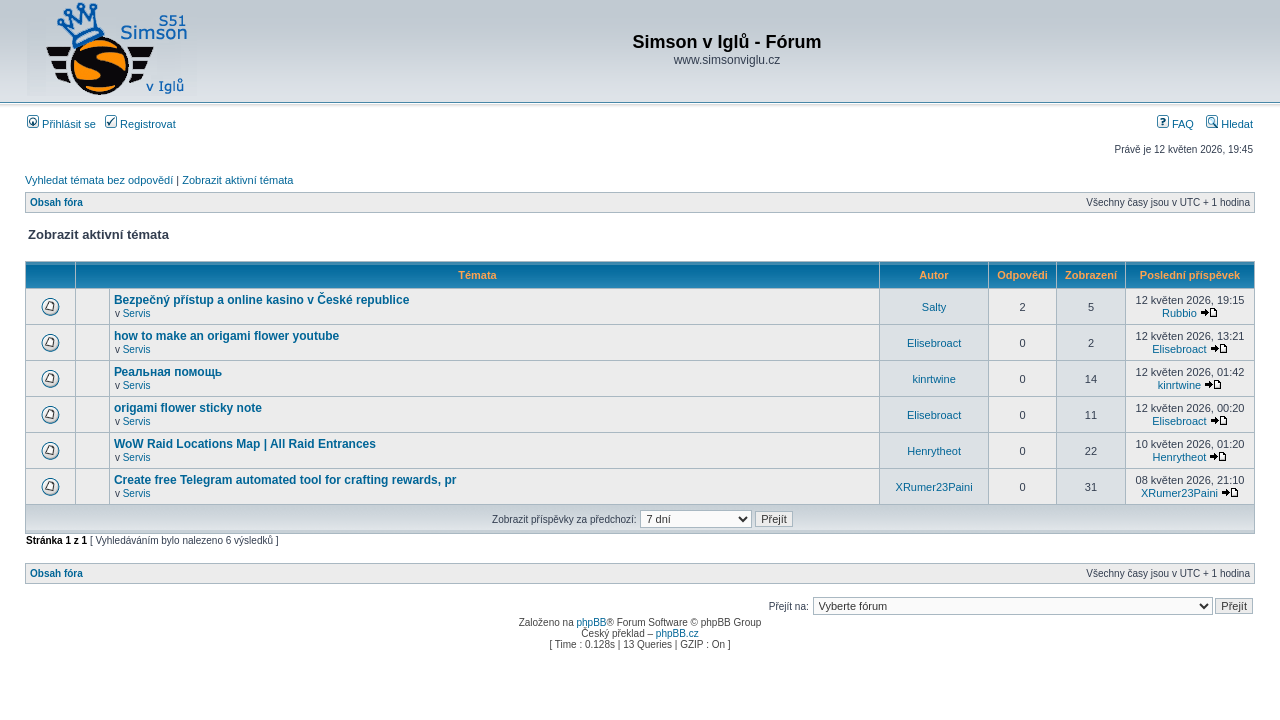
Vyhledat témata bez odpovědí (99, 180)
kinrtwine (933, 379)
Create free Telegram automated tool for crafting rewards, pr (285, 480)
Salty (934, 307)
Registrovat (140, 124)
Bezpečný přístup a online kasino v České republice (261, 300)
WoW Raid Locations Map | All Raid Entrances (245, 444)
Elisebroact (934, 343)
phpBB (591, 622)
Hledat (1229, 124)
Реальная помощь (168, 372)
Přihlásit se (61, 124)
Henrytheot (934, 451)
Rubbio (1179, 313)
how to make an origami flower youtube (226, 336)
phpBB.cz (677, 633)
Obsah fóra (56, 202)
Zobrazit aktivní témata (237, 180)
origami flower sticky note (188, 408)
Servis (137, 313)
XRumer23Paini (934, 487)
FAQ (1175, 124)
